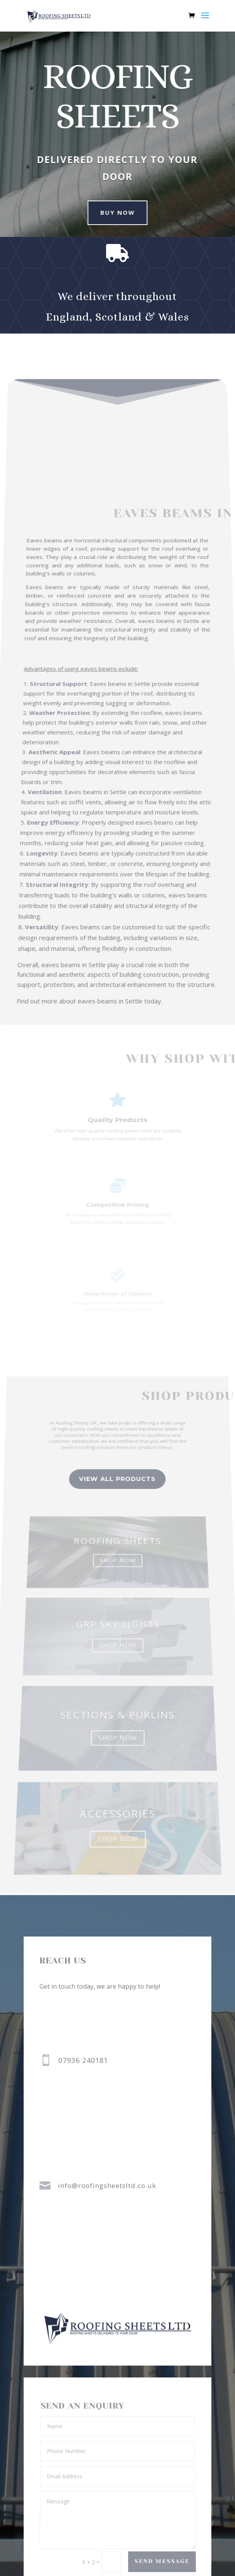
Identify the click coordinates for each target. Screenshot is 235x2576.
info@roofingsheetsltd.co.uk (107, 2185)
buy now (111, 212)
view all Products (117, 1521)
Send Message (161, 2562)
